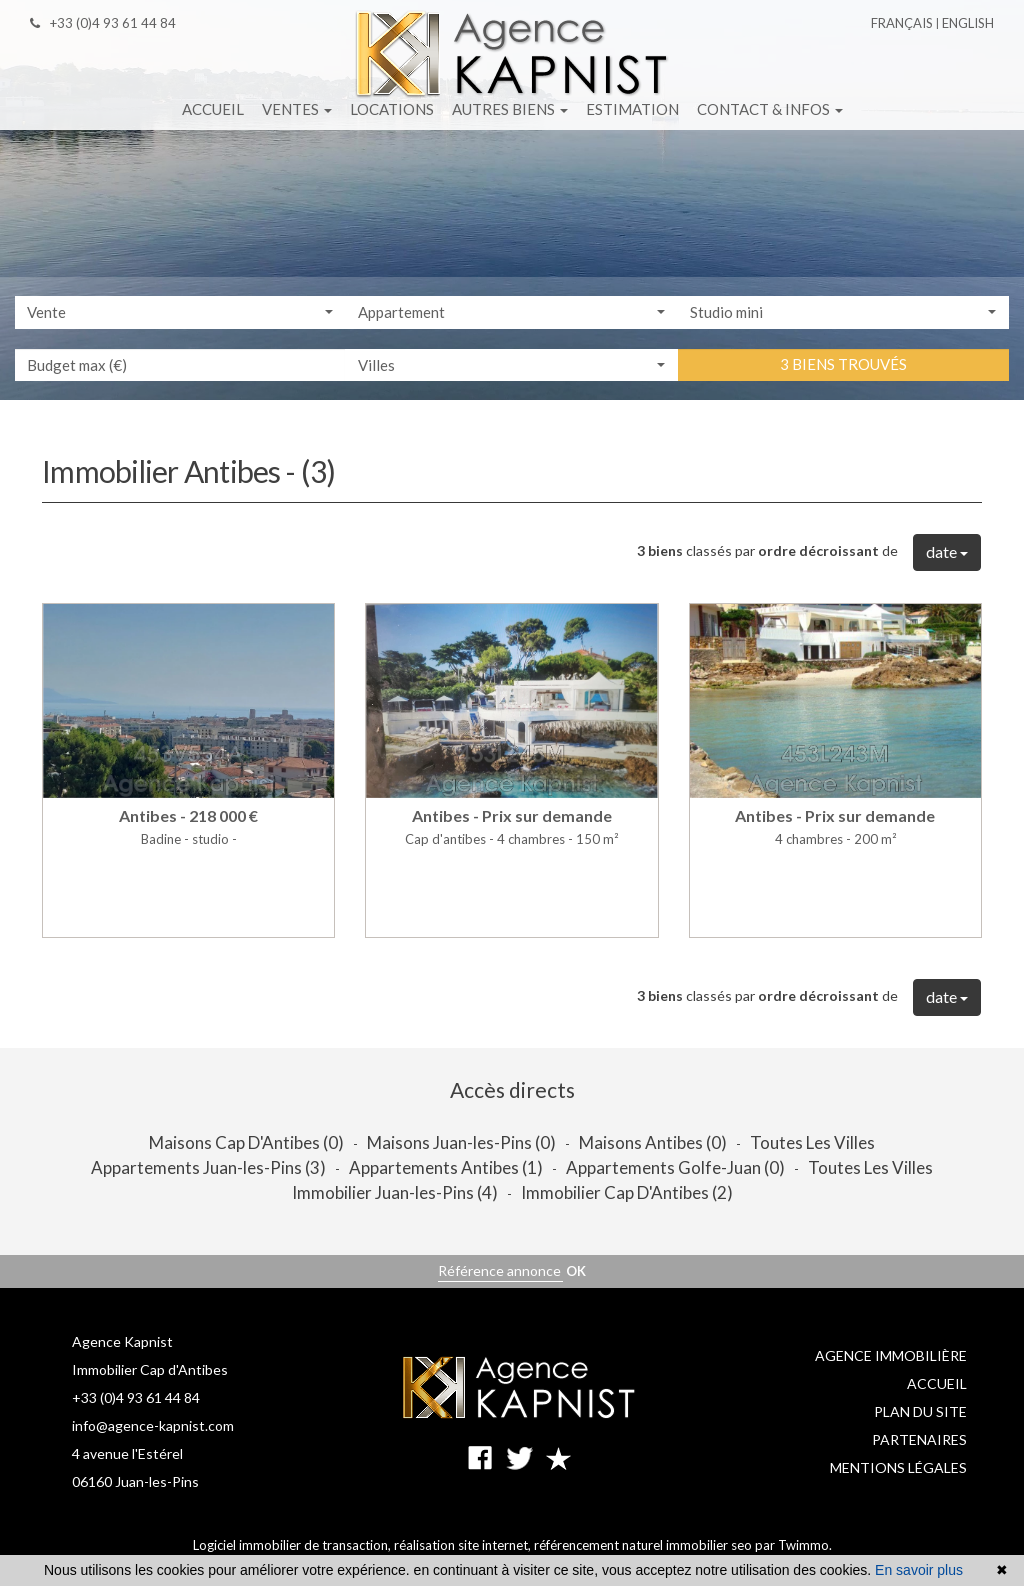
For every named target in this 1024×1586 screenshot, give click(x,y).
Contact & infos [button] (770, 109)
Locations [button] (392, 109)
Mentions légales (898, 1467)
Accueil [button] (213, 109)
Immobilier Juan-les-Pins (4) (395, 1192)
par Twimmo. (793, 1545)
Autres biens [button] (510, 109)
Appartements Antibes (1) (446, 1167)
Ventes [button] (297, 109)
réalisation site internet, (464, 1545)
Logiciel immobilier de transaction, (293, 1545)
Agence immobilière (891, 1355)
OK (576, 1271)
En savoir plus (919, 1570)
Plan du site (920, 1411)
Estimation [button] (632, 109)
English (968, 23)
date (947, 551)
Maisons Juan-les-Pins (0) (461, 1142)
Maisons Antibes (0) (653, 1142)
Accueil (937, 1383)
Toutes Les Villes (812, 1142)
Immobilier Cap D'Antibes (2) (627, 1192)
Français (902, 23)
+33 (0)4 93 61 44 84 (103, 23)
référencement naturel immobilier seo (644, 1545)
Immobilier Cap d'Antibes (150, 1369)
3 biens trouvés (843, 365)
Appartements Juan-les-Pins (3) (208, 1167)
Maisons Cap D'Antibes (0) (246, 1142)
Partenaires (919, 1439)
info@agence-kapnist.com (153, 1425)
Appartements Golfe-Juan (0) (675, 1167)
